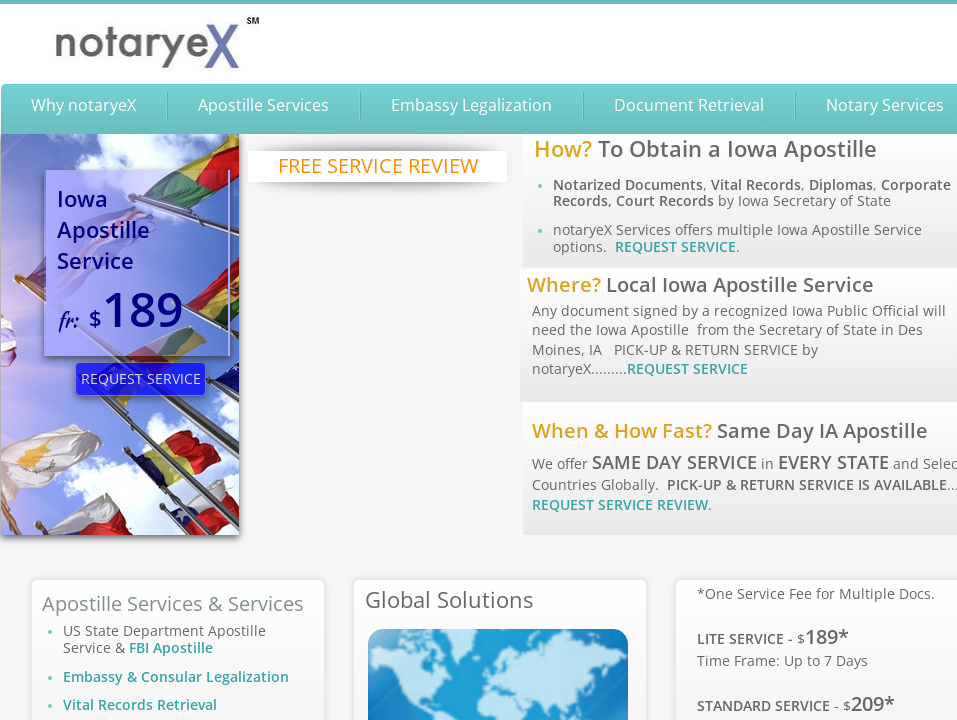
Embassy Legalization (471, 105)
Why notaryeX (83, 105)
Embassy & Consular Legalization (176, 676)
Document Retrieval (689, 105)
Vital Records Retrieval (140, 704)
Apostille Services (263, 105)
